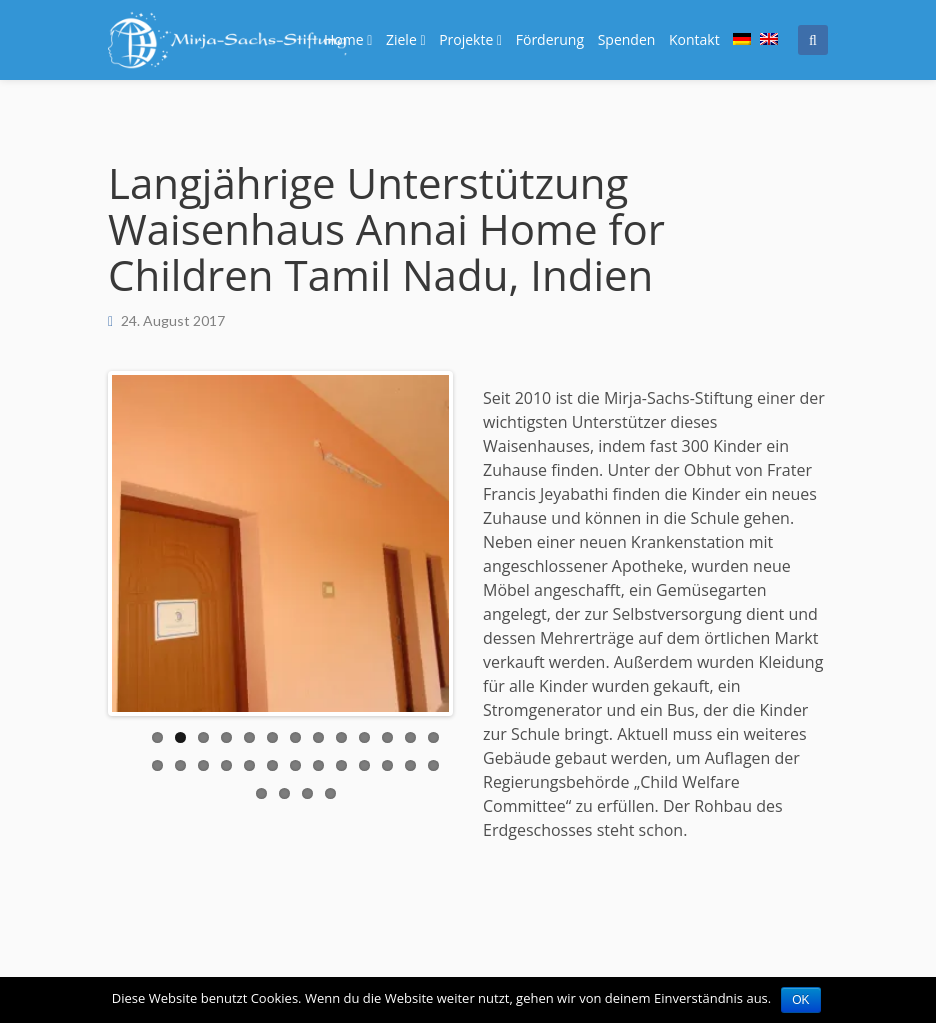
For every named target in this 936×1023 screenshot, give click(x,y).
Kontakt (694, 39)
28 (284, 793)
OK (800, 1000)
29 (307, 793)
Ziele (406, 39)
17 (226, 765)
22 (341, 765)
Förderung (550, 39)
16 (203, 765)
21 (318, 765)
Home (348, 39)
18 (249, 765)
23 (364, 765)
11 (387, 737)
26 (433, 765)
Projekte (470, 39)
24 (387, 765)
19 (272, 765)
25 (410, 765)
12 (410, 737)
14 (157, 765)
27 (261, 793)
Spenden (627, 39)
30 (330, 793)
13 (433, 737)
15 (180, 765)
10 (364, 737)
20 (295, 765)
